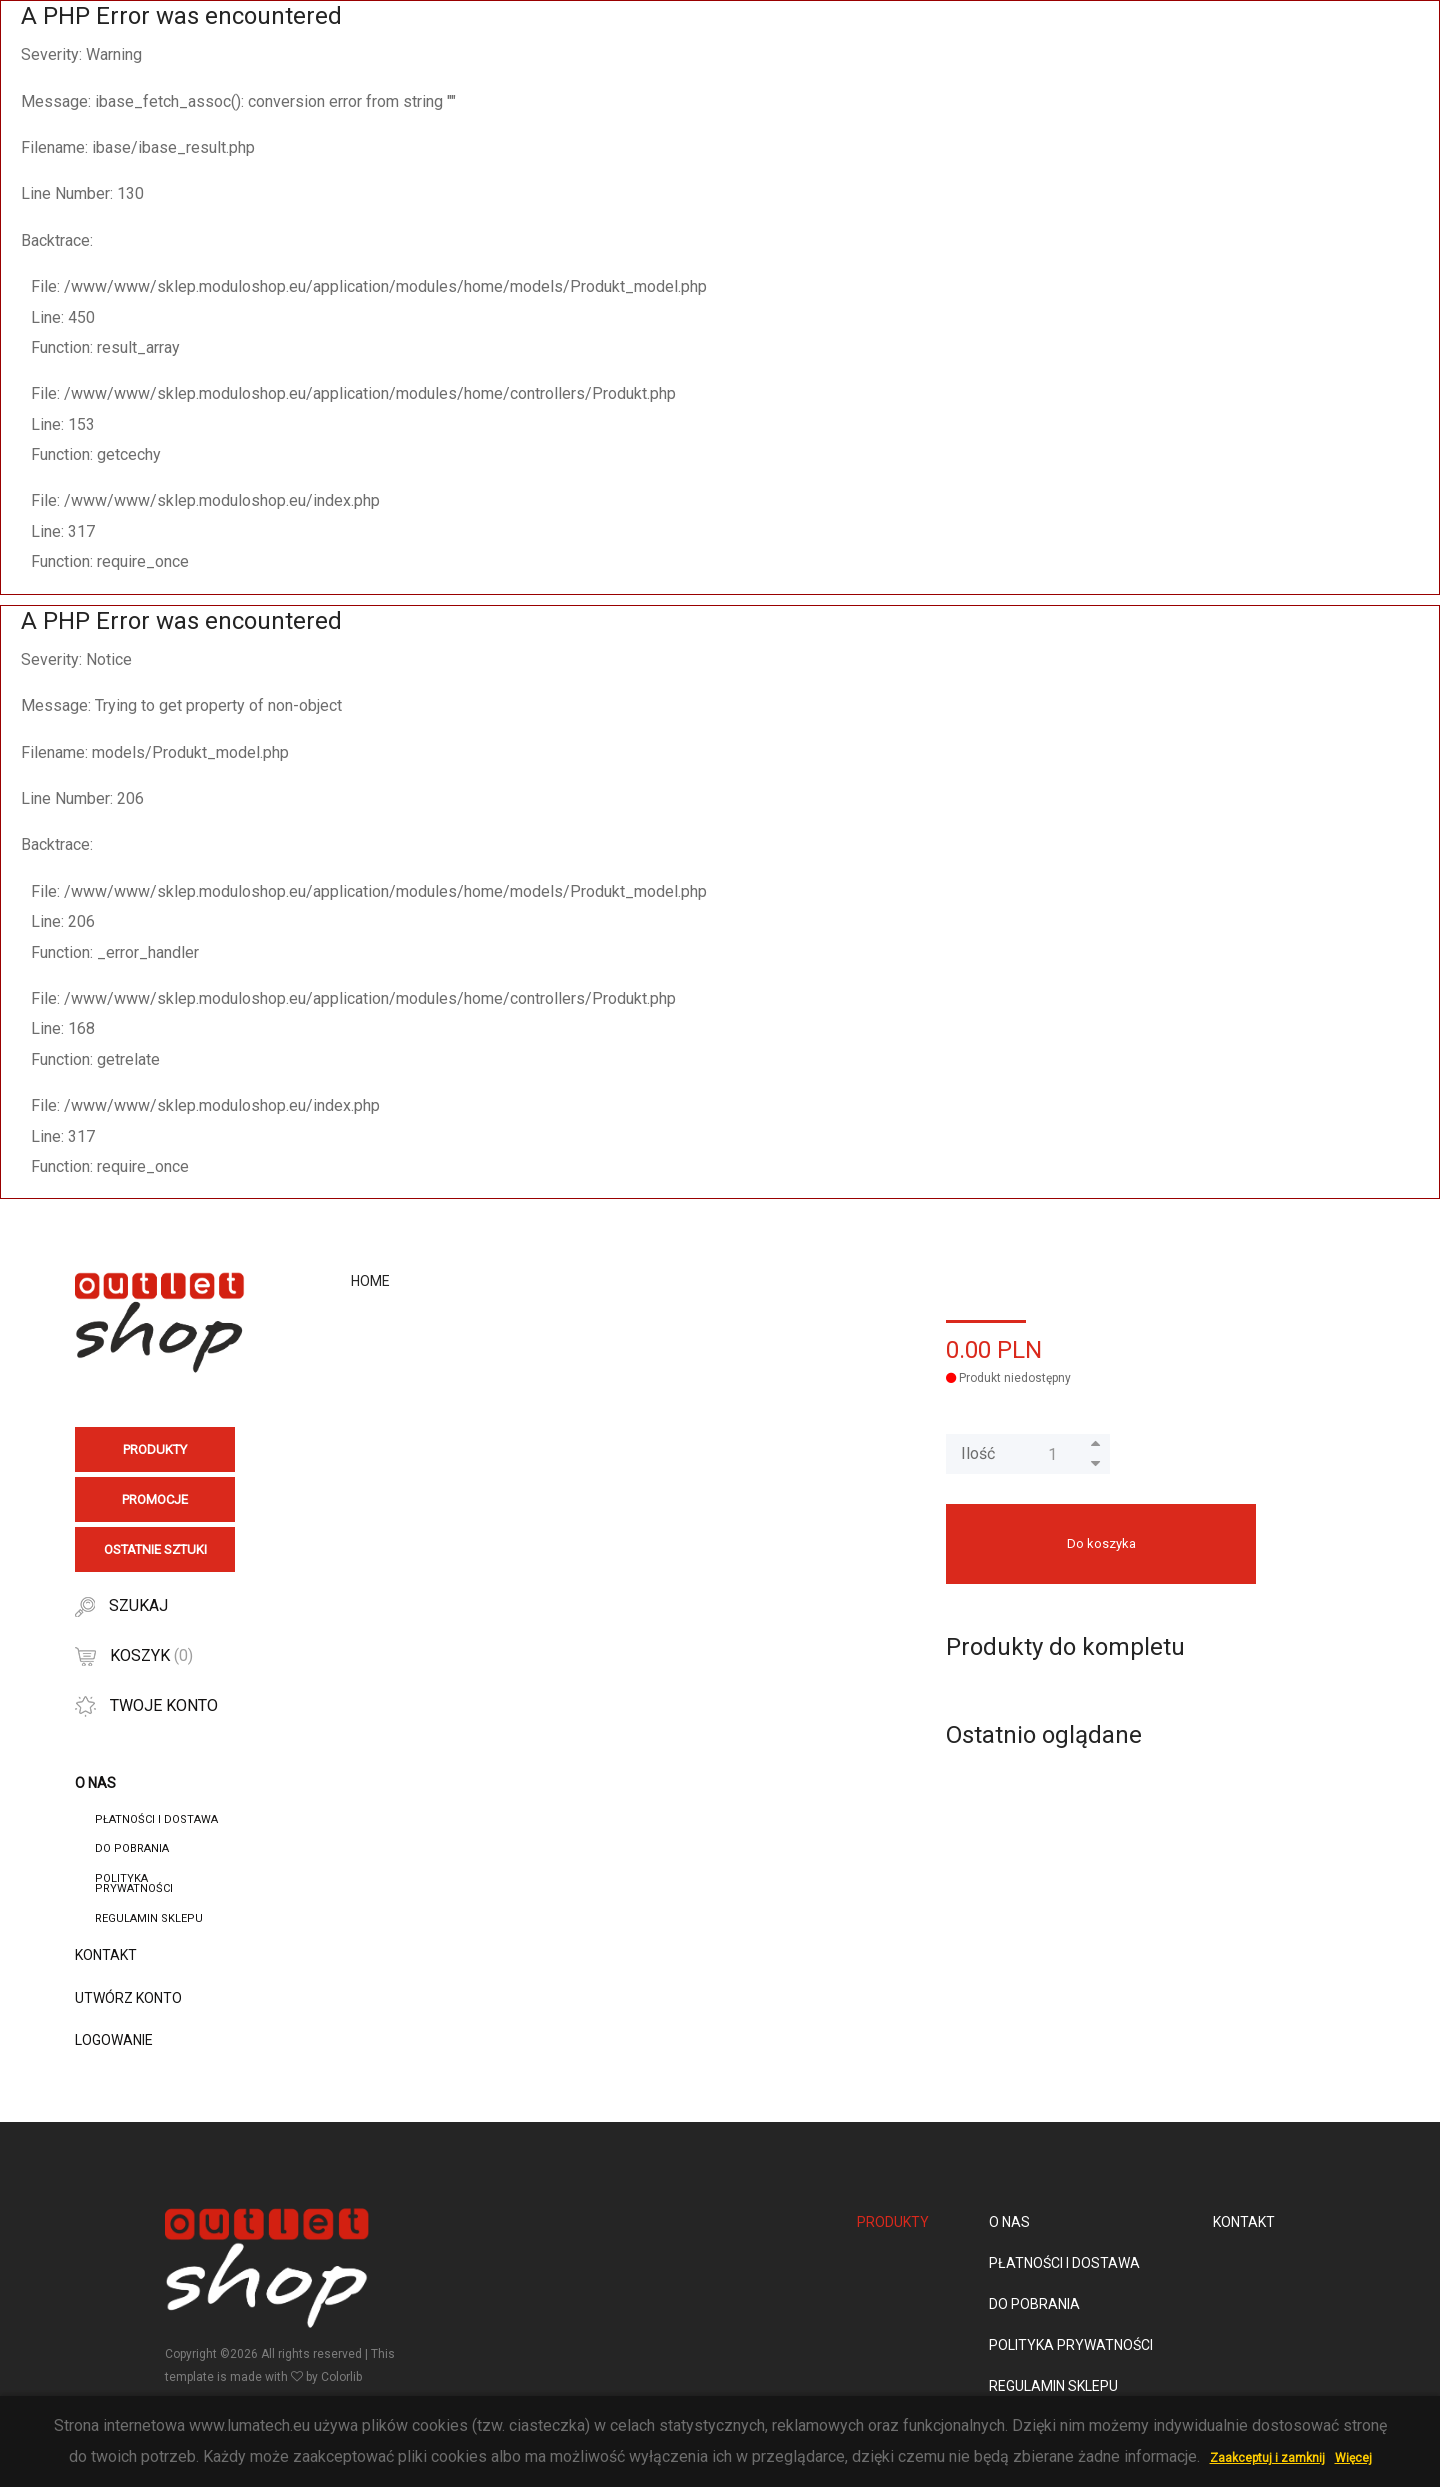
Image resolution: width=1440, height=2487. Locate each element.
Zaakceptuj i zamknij (1267, 2458)
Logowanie (114, 2040)
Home (370, 1281)
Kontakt (106, 1955)
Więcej (1353, 2458)
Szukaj (121, 1606)
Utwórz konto (128, 1998)
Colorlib (341, 2377)
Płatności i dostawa (156, 1819)
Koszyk (134, 1656)
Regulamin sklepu (149, 1918)
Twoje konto (146, 1706)
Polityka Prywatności (134, 1883)
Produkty (893, 2222)
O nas (1009, 2222)
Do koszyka (1101, 1543)
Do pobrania (132, 1848)
